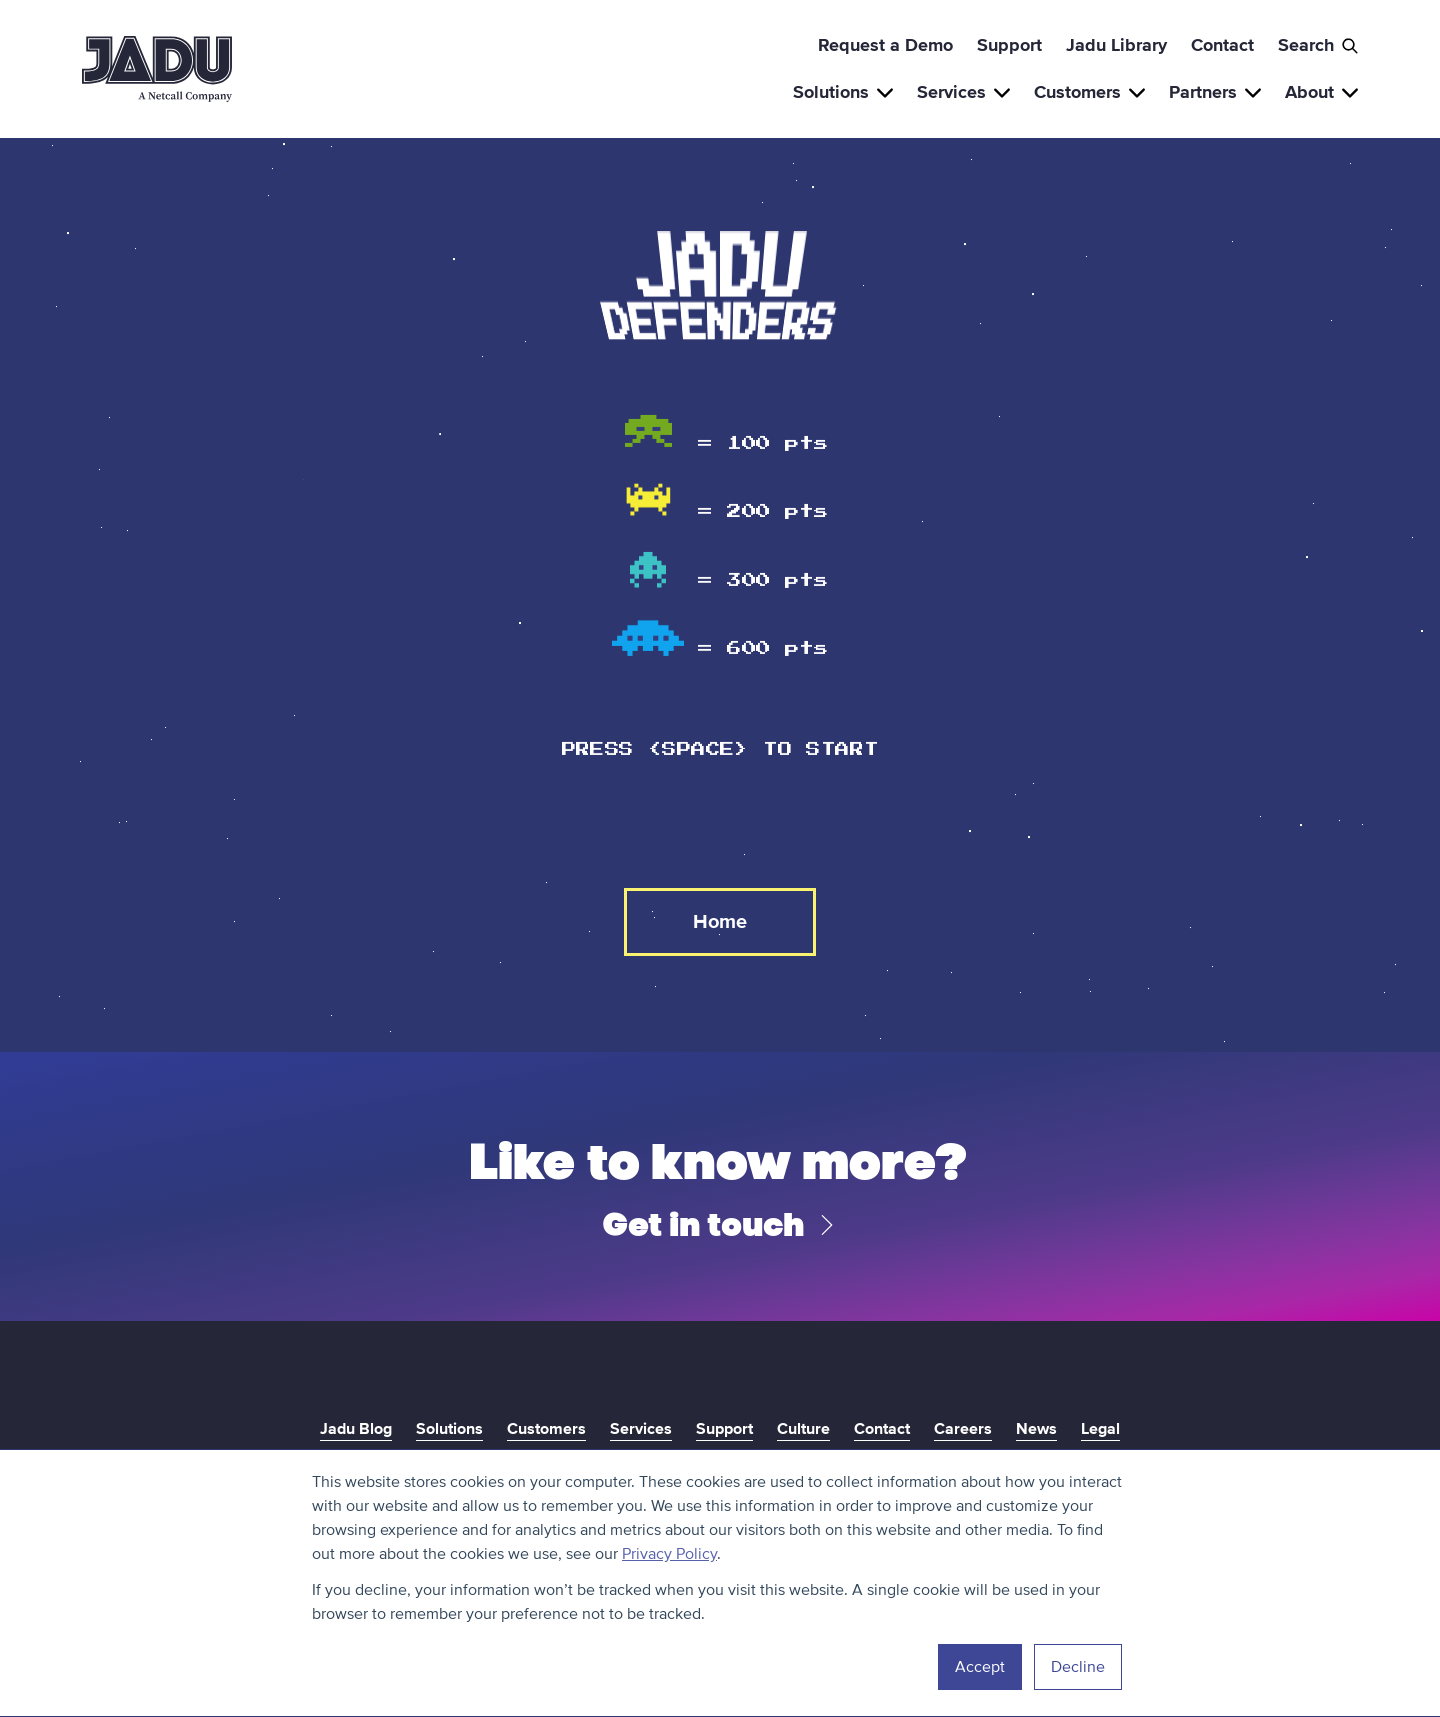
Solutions (843, 92)
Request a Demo (885, 45)
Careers (963, 1429)
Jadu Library (1116, 45)
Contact (1222, 45)
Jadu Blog (356, 1429)
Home (720, 922)
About (1321, 92)
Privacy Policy (669, 1554)
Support (1009, 45)
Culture (803, 1429)
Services (963, 92)
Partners (1215, 92)
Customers (1089, 92)
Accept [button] (980, 1667)
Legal (1100, 1429)
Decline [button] (1078, 1667)
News (1036, 1429)
